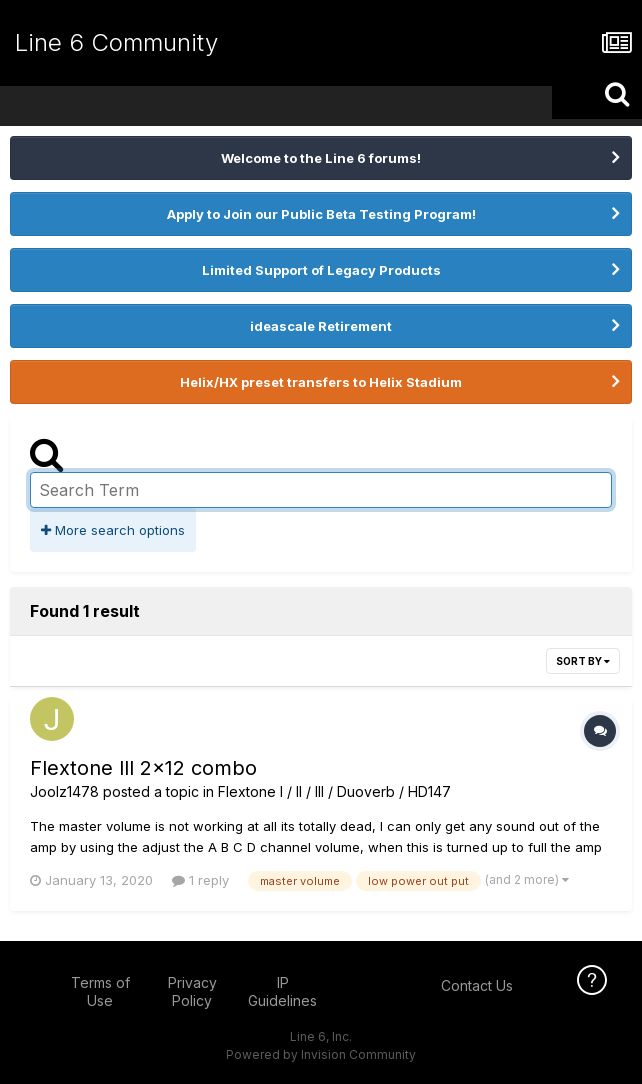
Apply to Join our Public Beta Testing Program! (321, 214)
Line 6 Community (116, 42)
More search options (113, 530)
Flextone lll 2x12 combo (143, 768)
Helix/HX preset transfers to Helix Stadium (321, 382)
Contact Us (477, 985)
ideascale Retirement (321, 326)
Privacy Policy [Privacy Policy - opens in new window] (192, 991)
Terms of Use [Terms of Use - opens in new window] (100, 991)
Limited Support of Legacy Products (321, 270)
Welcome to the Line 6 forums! (321, 158)
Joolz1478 (64, 791)
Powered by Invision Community (321, 1054)
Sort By (583, 661)
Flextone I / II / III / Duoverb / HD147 (334, 791)
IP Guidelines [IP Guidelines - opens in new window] (282, 991)
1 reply (200, 880)
